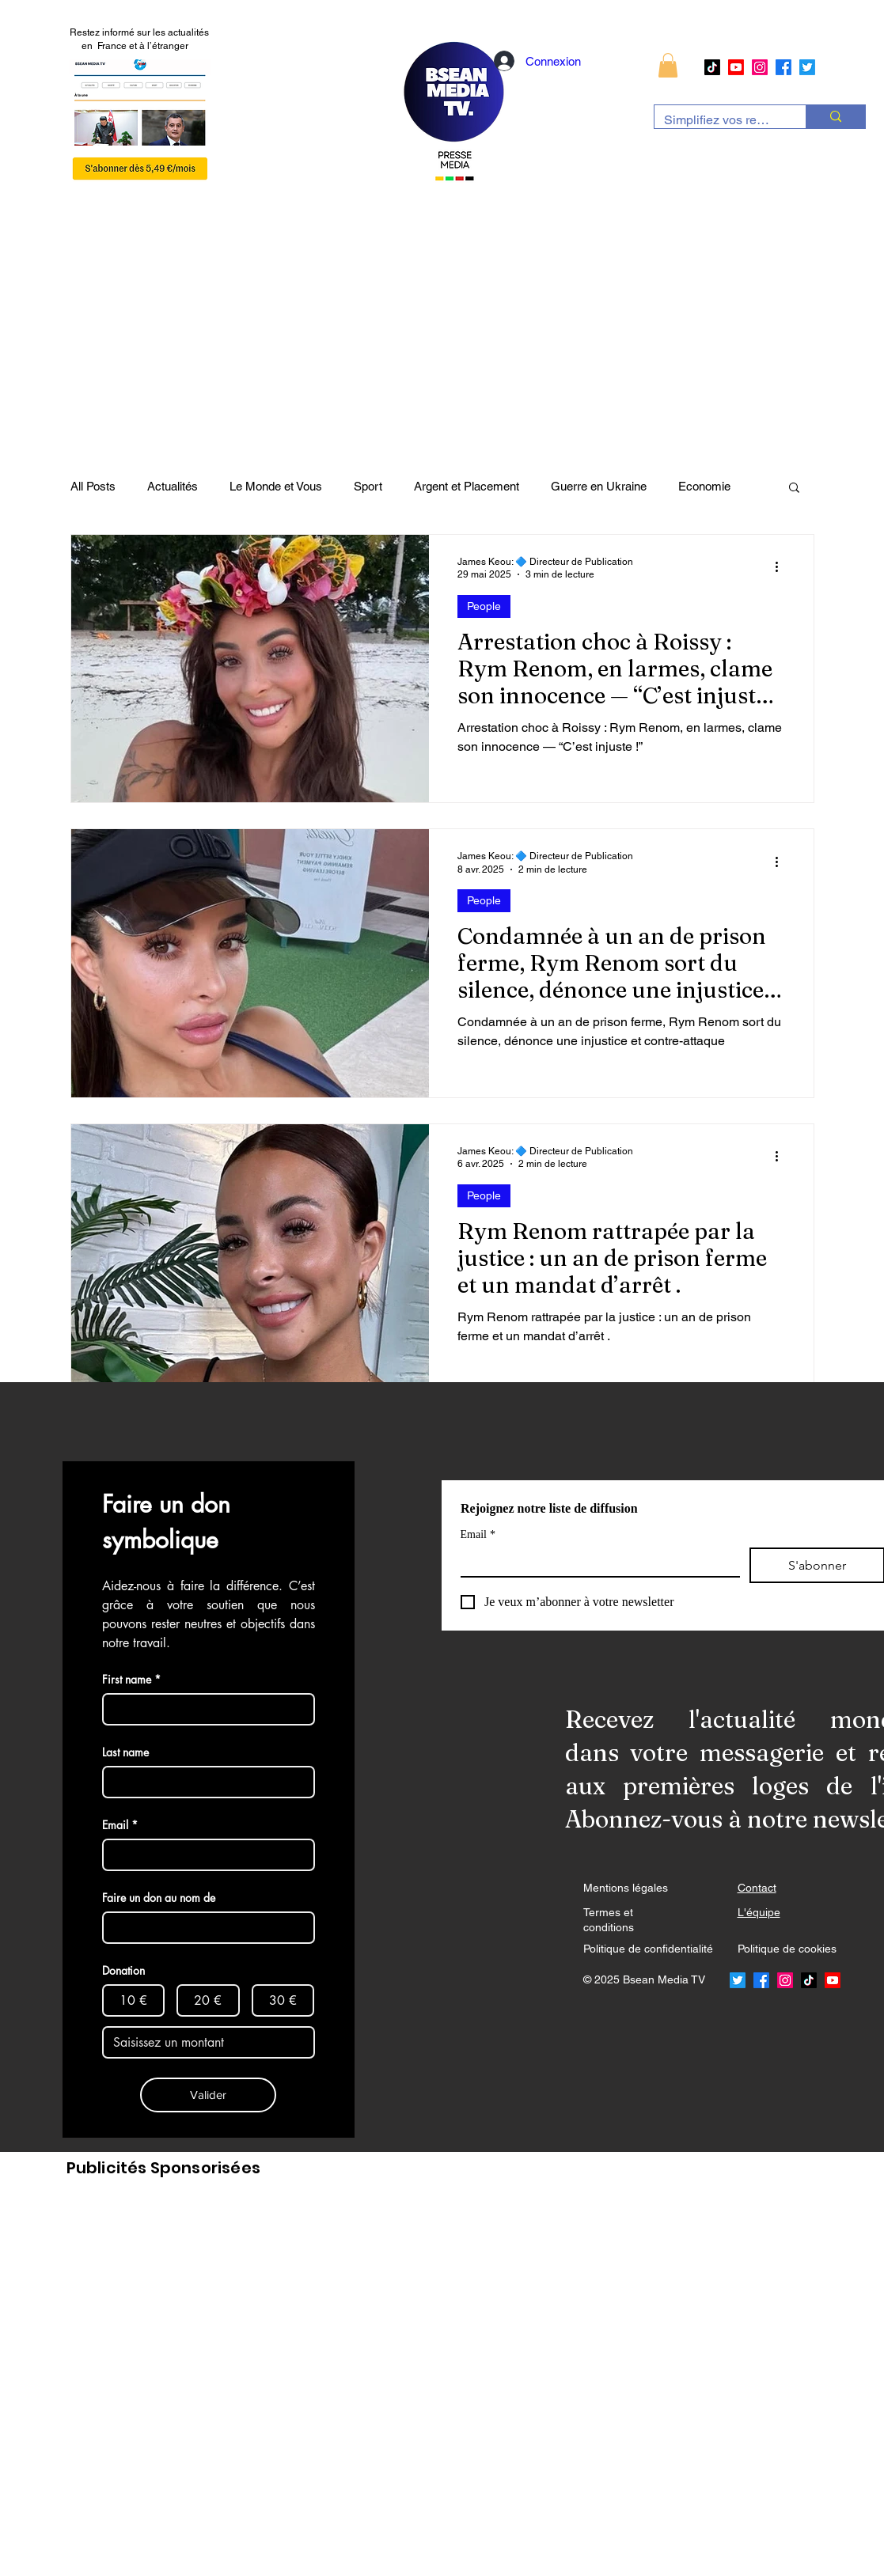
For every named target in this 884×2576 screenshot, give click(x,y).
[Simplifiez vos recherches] (718, 120)
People (484, 606)
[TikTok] (712, 67)
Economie (704, 486)
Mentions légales (625, 1887)
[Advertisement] (392, 2378)
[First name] (204, 1709)
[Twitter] (807, 67)
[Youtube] (736, 67)
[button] (668, 65)
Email (478, 1534)
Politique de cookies (787, 1948)
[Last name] (204, 1782)
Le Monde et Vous (276, 486)
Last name (125, 1752)
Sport (368, 486)
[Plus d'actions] (782, 567)
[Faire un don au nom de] (204, 1927)
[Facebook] (783, 67)
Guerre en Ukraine (599, 486)
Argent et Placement (466, 486)
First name (131, 1679)
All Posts (93, 486)
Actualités (172, 486)
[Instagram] (760, 67)
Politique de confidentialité (648, 1948)
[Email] (595, 1561)
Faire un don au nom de (158, 1897)
